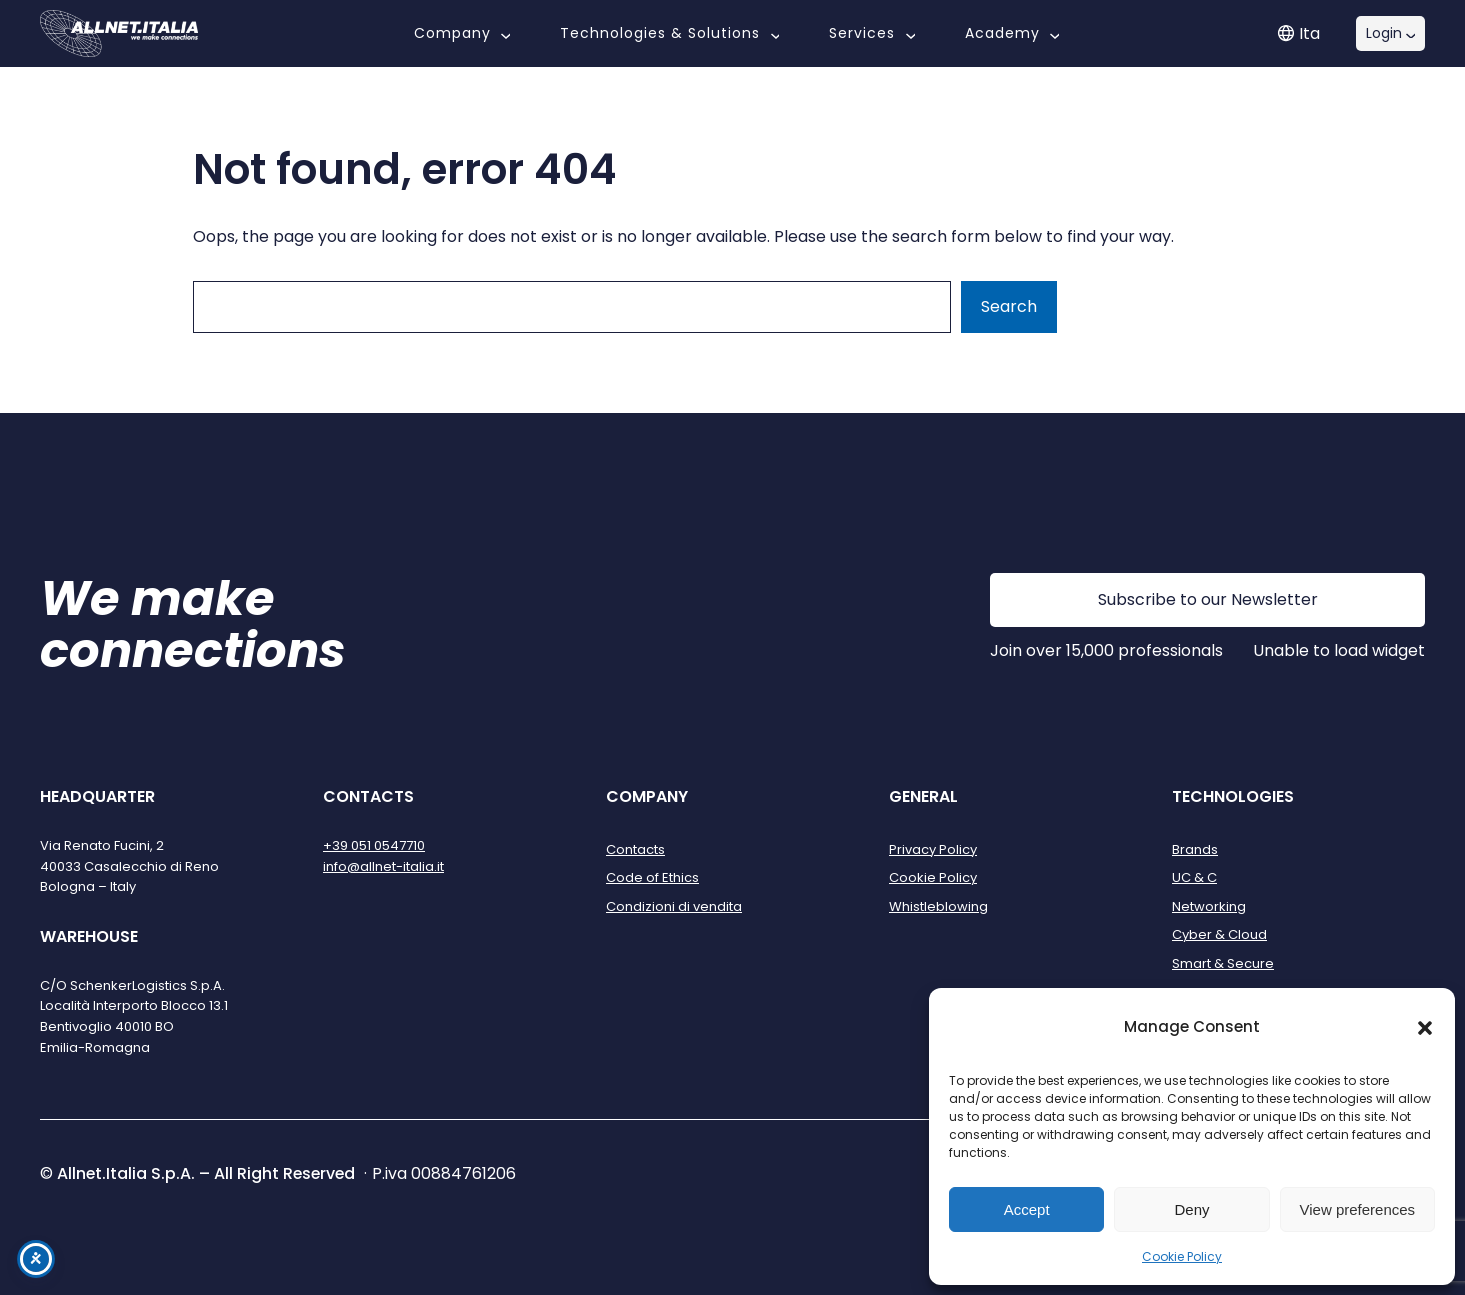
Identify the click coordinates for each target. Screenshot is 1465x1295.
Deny (1191, 1209)
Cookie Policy (1182, 1256)
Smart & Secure (1223, 963)
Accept (1027, 1209)
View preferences (1358, 1209)
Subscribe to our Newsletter (1208, 599)
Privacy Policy (933, 849)
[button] (1425, 1028)
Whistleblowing (938, 906)
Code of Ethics (652, 877)
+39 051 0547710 (374, 845)
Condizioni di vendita (674, 906)
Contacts (635, 849)
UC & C (1194, 877)
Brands (1195, 849)
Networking (1209, 906)
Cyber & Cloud (1219, 934)
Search (1009, 306)
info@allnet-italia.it (383, 866)
